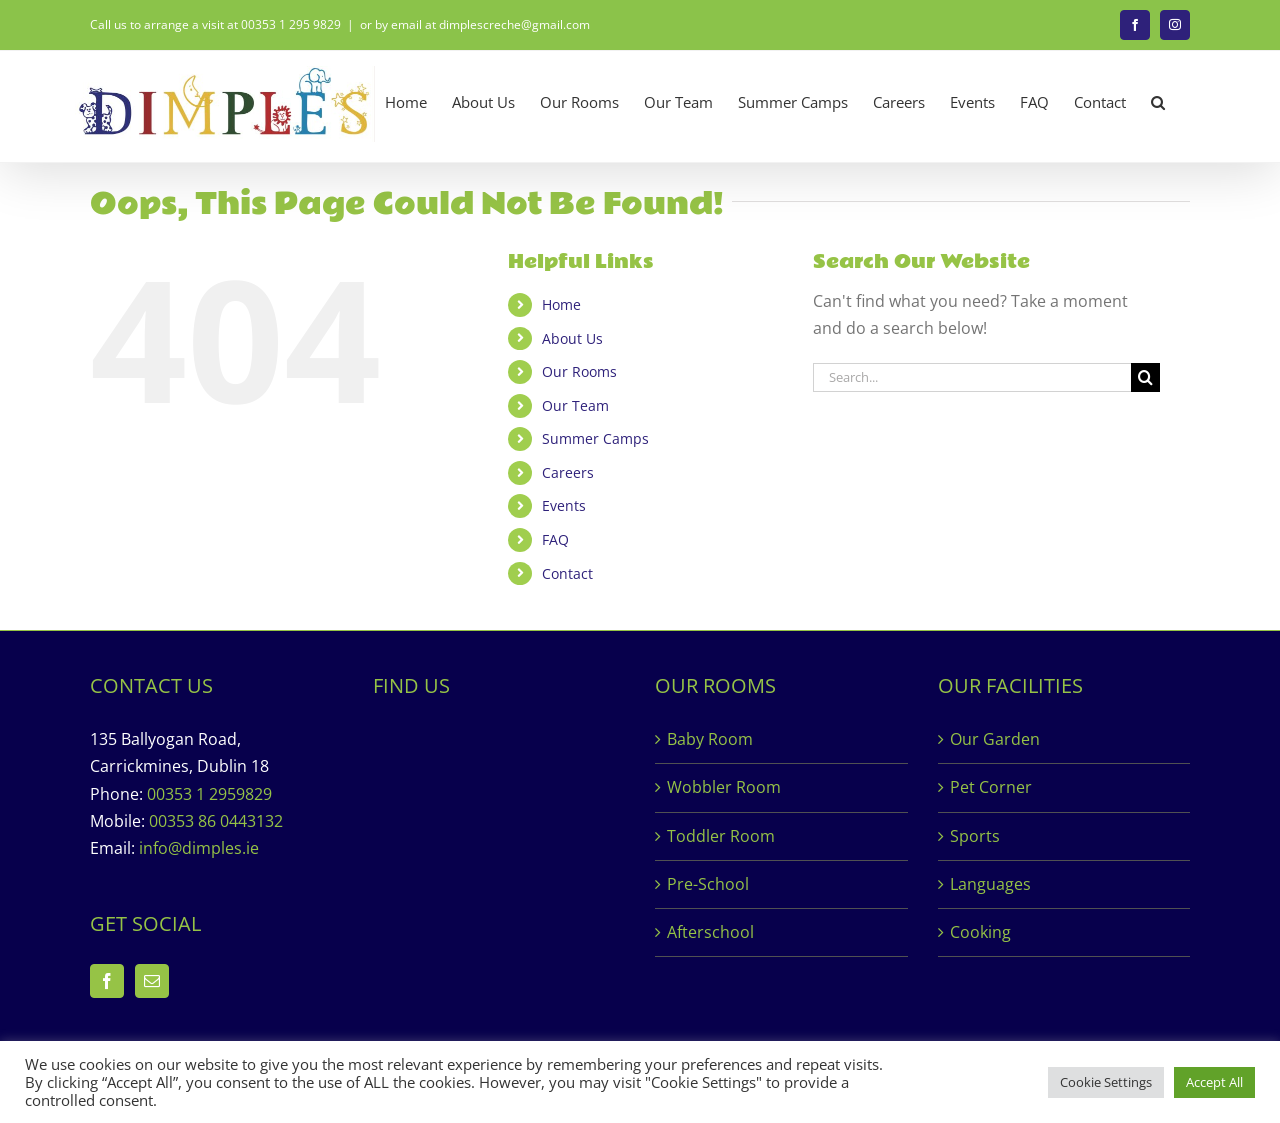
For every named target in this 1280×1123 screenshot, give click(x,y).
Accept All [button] (1214, 1082)
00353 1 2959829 (209, 794)
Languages (990, 884)
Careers (568, 472)
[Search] (1145, 377)
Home (561, 304)
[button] (1158, 102)
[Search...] (972, 377)
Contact (567, 573)
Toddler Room (721, 836)
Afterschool (710, 932)
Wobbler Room (724, 787)
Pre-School (708, 884)
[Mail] (152, 981)
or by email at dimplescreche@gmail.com (475, 24)
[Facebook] (107, 981)
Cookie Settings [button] (1106, 1082)
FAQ (555, 539)
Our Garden (995, 739)
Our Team (575, 405)
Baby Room (710, 739)
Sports (975, 836)
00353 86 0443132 (216, 821)
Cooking (980, 932)
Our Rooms (579, 371)
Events (564, 505)
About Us (572, 338)
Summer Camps (595, 438)
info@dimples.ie (199, 848)
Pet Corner (991, 787)
